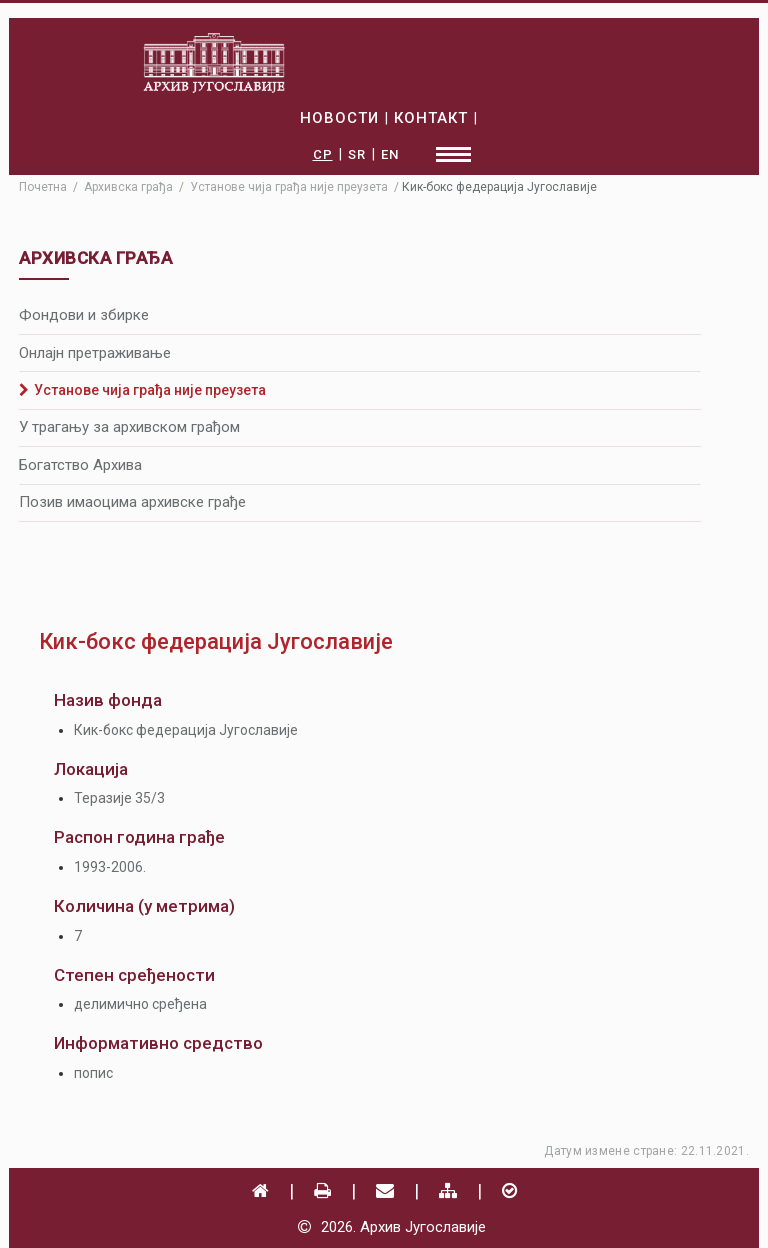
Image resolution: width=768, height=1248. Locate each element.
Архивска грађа (128, 187)
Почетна (43, 187)
